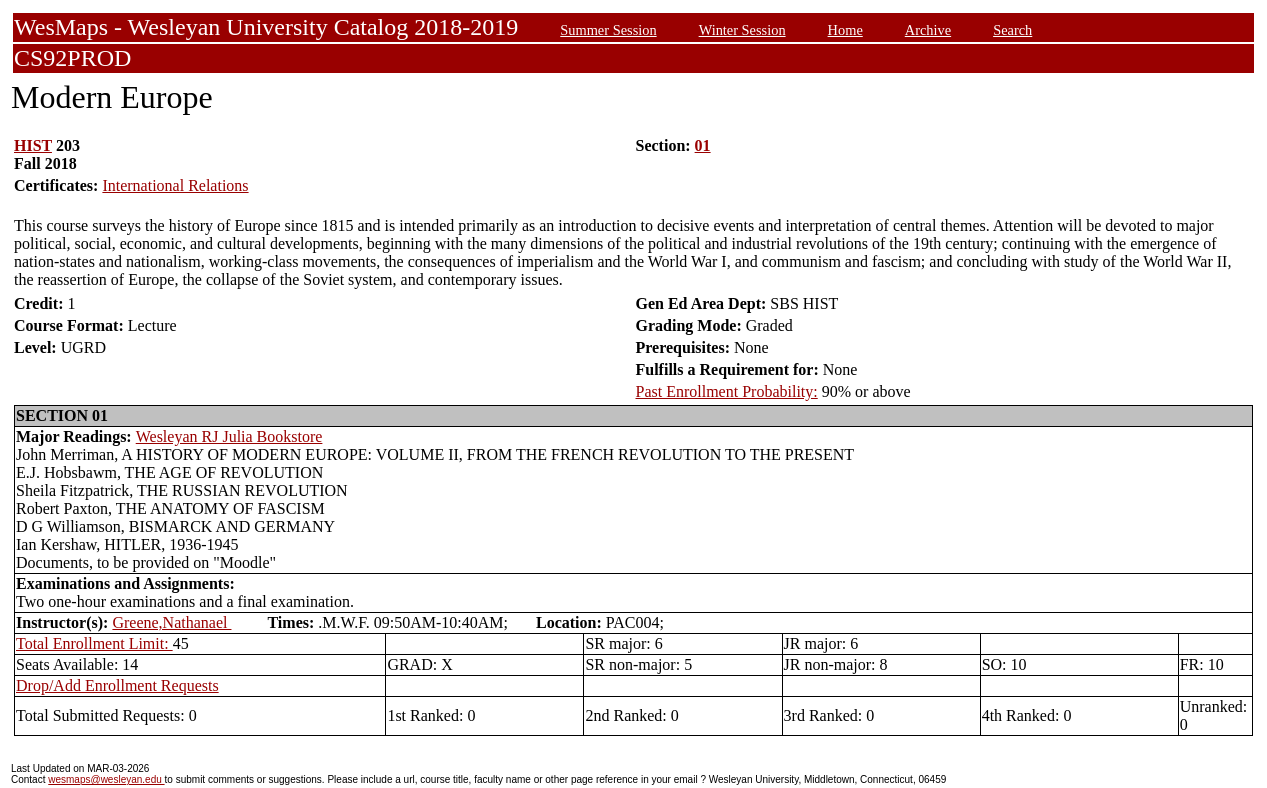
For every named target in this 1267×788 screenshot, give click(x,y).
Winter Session (742, 30)
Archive (928, 30)
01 (703, 145)
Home (845, 30)
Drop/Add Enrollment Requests (117, 685)
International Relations (175, 185)
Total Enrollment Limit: (94, 643)
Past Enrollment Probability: (727, 391)
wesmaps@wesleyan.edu (106, 779)
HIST (33, 145)
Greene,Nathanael (171, 622)
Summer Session (608, 30)
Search (1012, 30)
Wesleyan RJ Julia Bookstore (229, 436)
